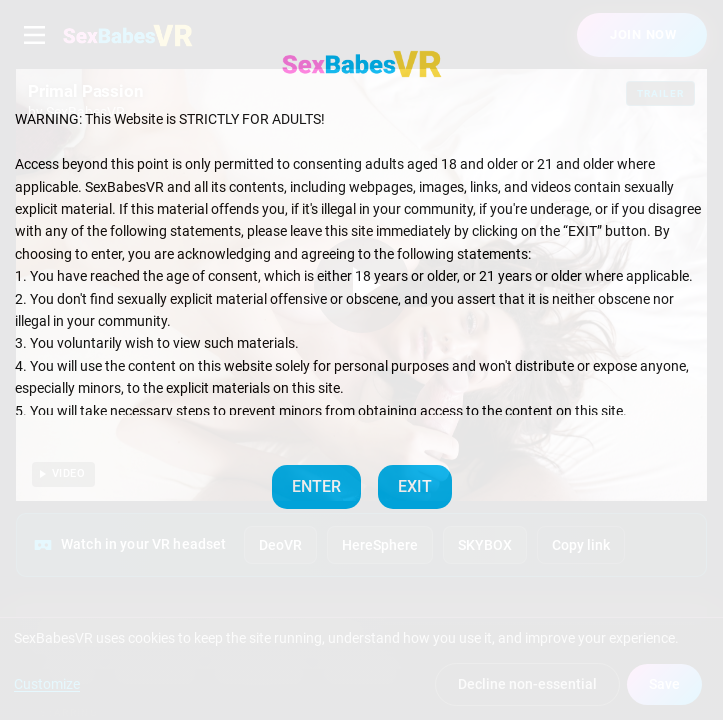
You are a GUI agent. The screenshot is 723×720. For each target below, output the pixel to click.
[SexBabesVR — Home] (362, 64)
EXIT (415, 486)
